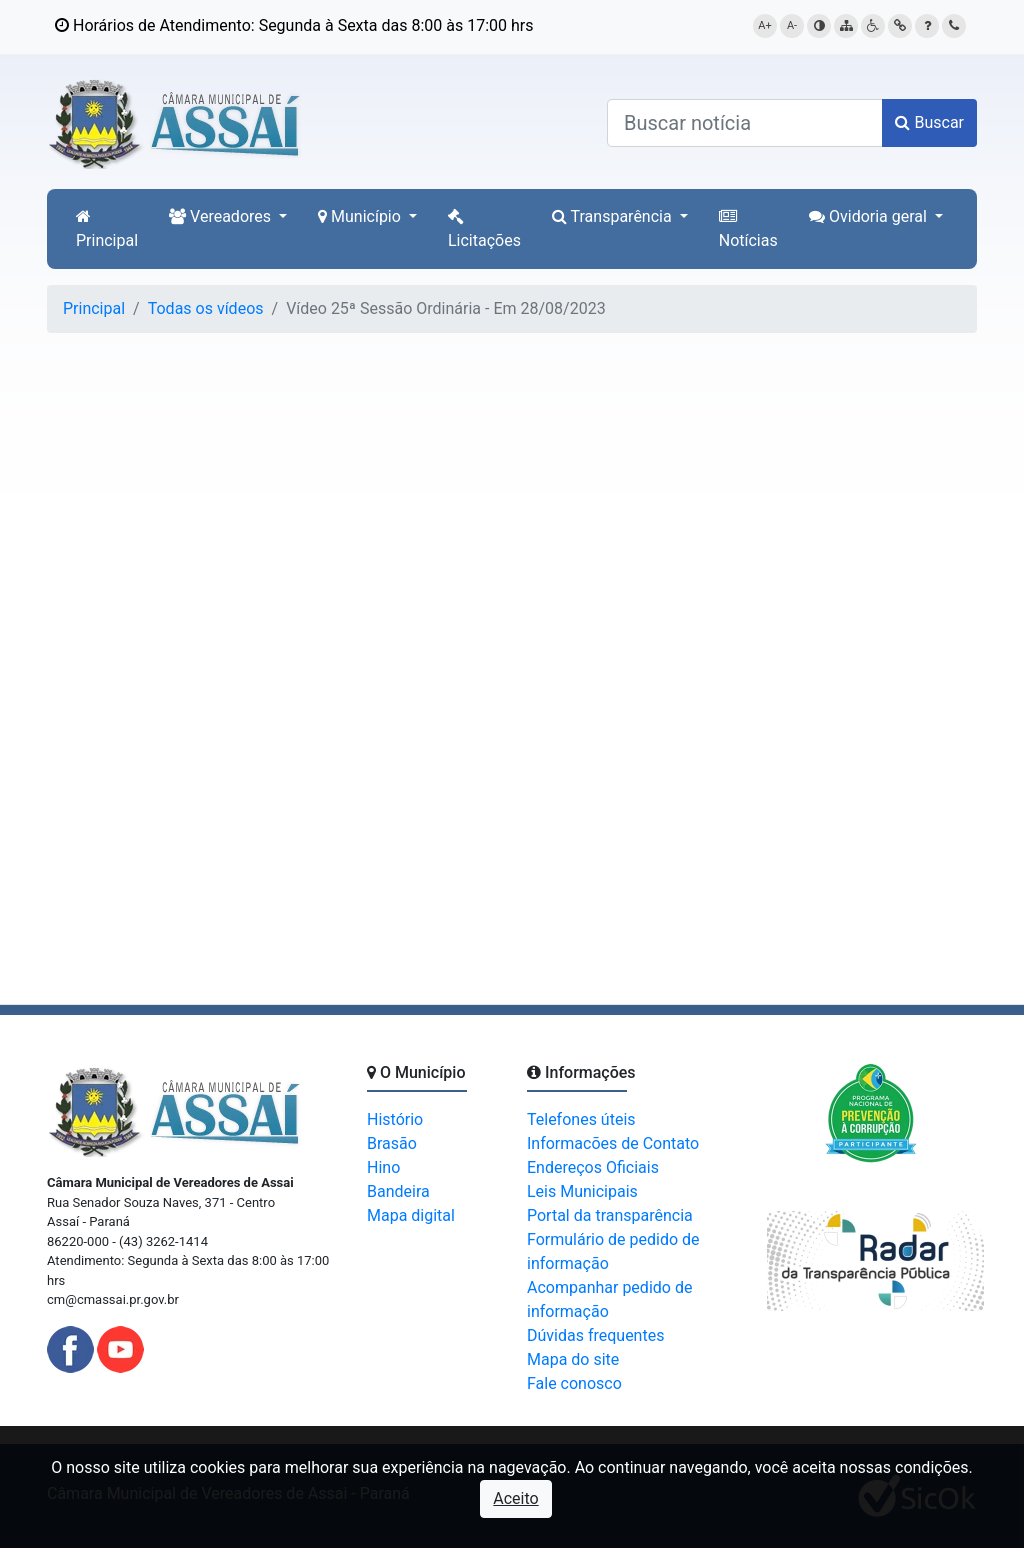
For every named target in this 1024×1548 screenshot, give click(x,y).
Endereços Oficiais (593, 1167)
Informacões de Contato (613, 1143)
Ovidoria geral (870, 216)
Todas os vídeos (206, 308)
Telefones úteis (581, 1119)
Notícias (748, 229)
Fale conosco (574, 1383)
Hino (383, 1167)
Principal (107, 229)
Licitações (484, 229)
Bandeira (398, 1191)
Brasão (392, 1143)
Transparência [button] (614, 216)
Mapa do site (573, 1359)
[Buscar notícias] (745, 123)
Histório (395, 1119)
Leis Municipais (582, 1191)
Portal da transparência (610, 1215)
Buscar (929, 122)
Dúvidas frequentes (595, 1335)
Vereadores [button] (222, 216)
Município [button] (361, 216)
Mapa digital (411, 1215)
